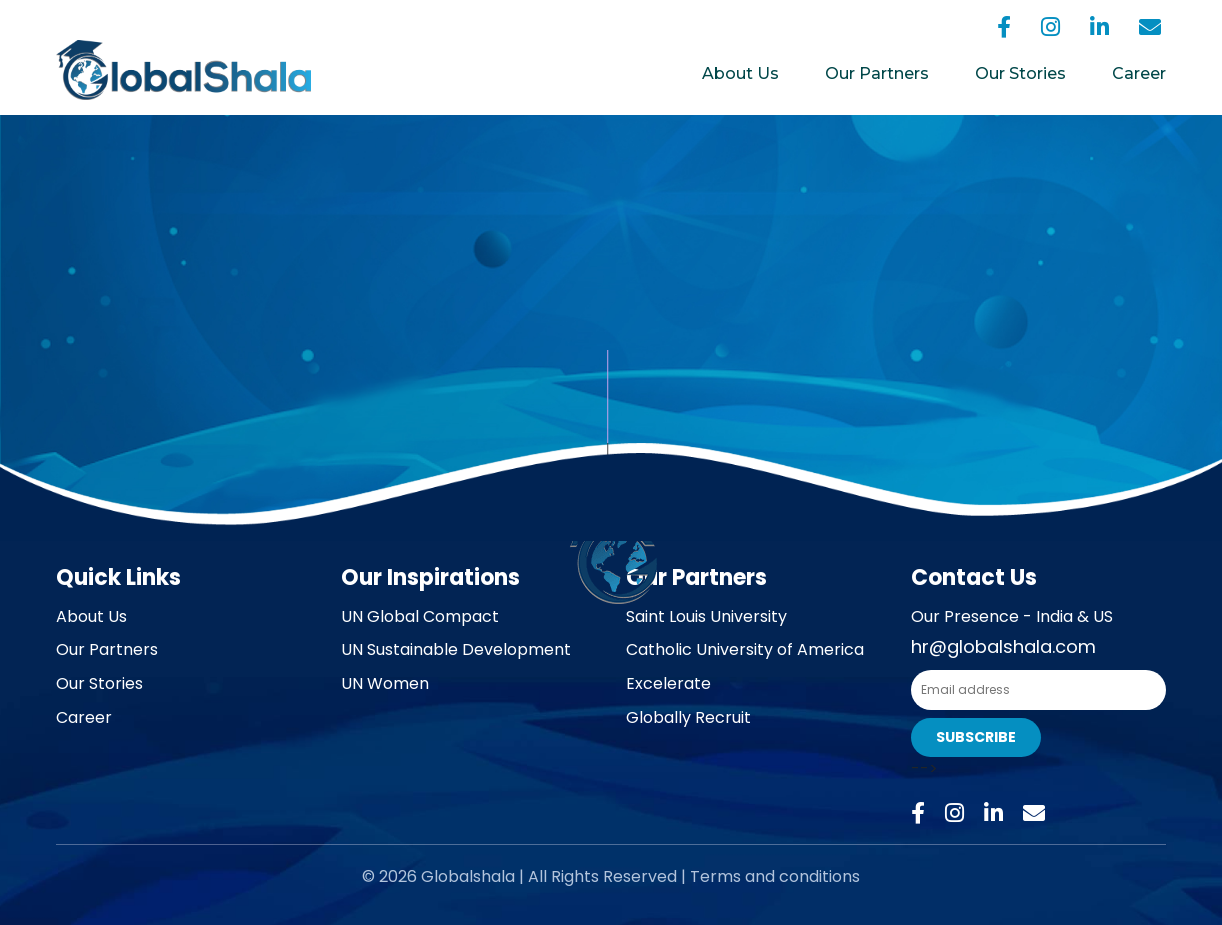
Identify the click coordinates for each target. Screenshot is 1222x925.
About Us (740, 73)
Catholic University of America (745, 649)
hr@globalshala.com (1003, 646)
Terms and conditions (775, 876)
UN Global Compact (420, 616)
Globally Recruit (688, 717)
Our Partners (877, 73)
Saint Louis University (706, 616)
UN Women (385, 683)
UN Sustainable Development (456, 649)
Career (1139, 73)
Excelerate (668, 683)
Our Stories (1020, 73)
